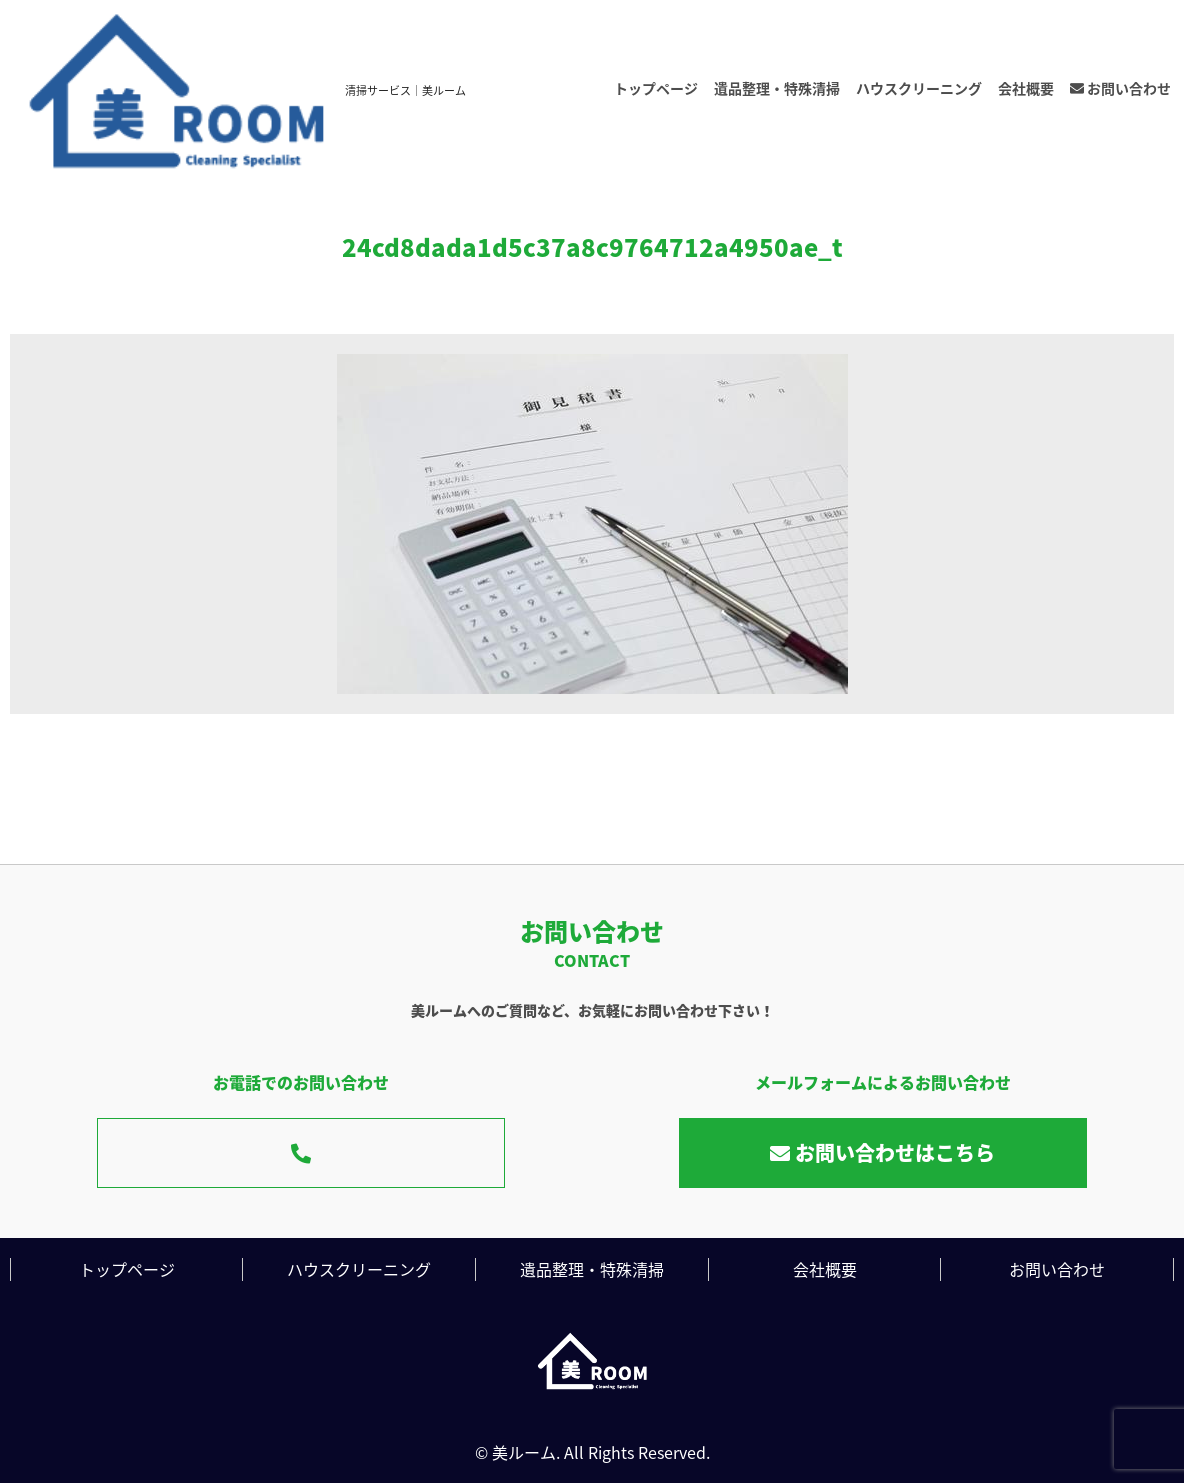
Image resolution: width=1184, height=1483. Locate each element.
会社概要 (1026, 88)
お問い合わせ (1120, 88)
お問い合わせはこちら (882, 1152)
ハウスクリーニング (919, 88)
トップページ (656, 88)
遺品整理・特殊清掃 (777, 88)
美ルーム (524, 1452)
